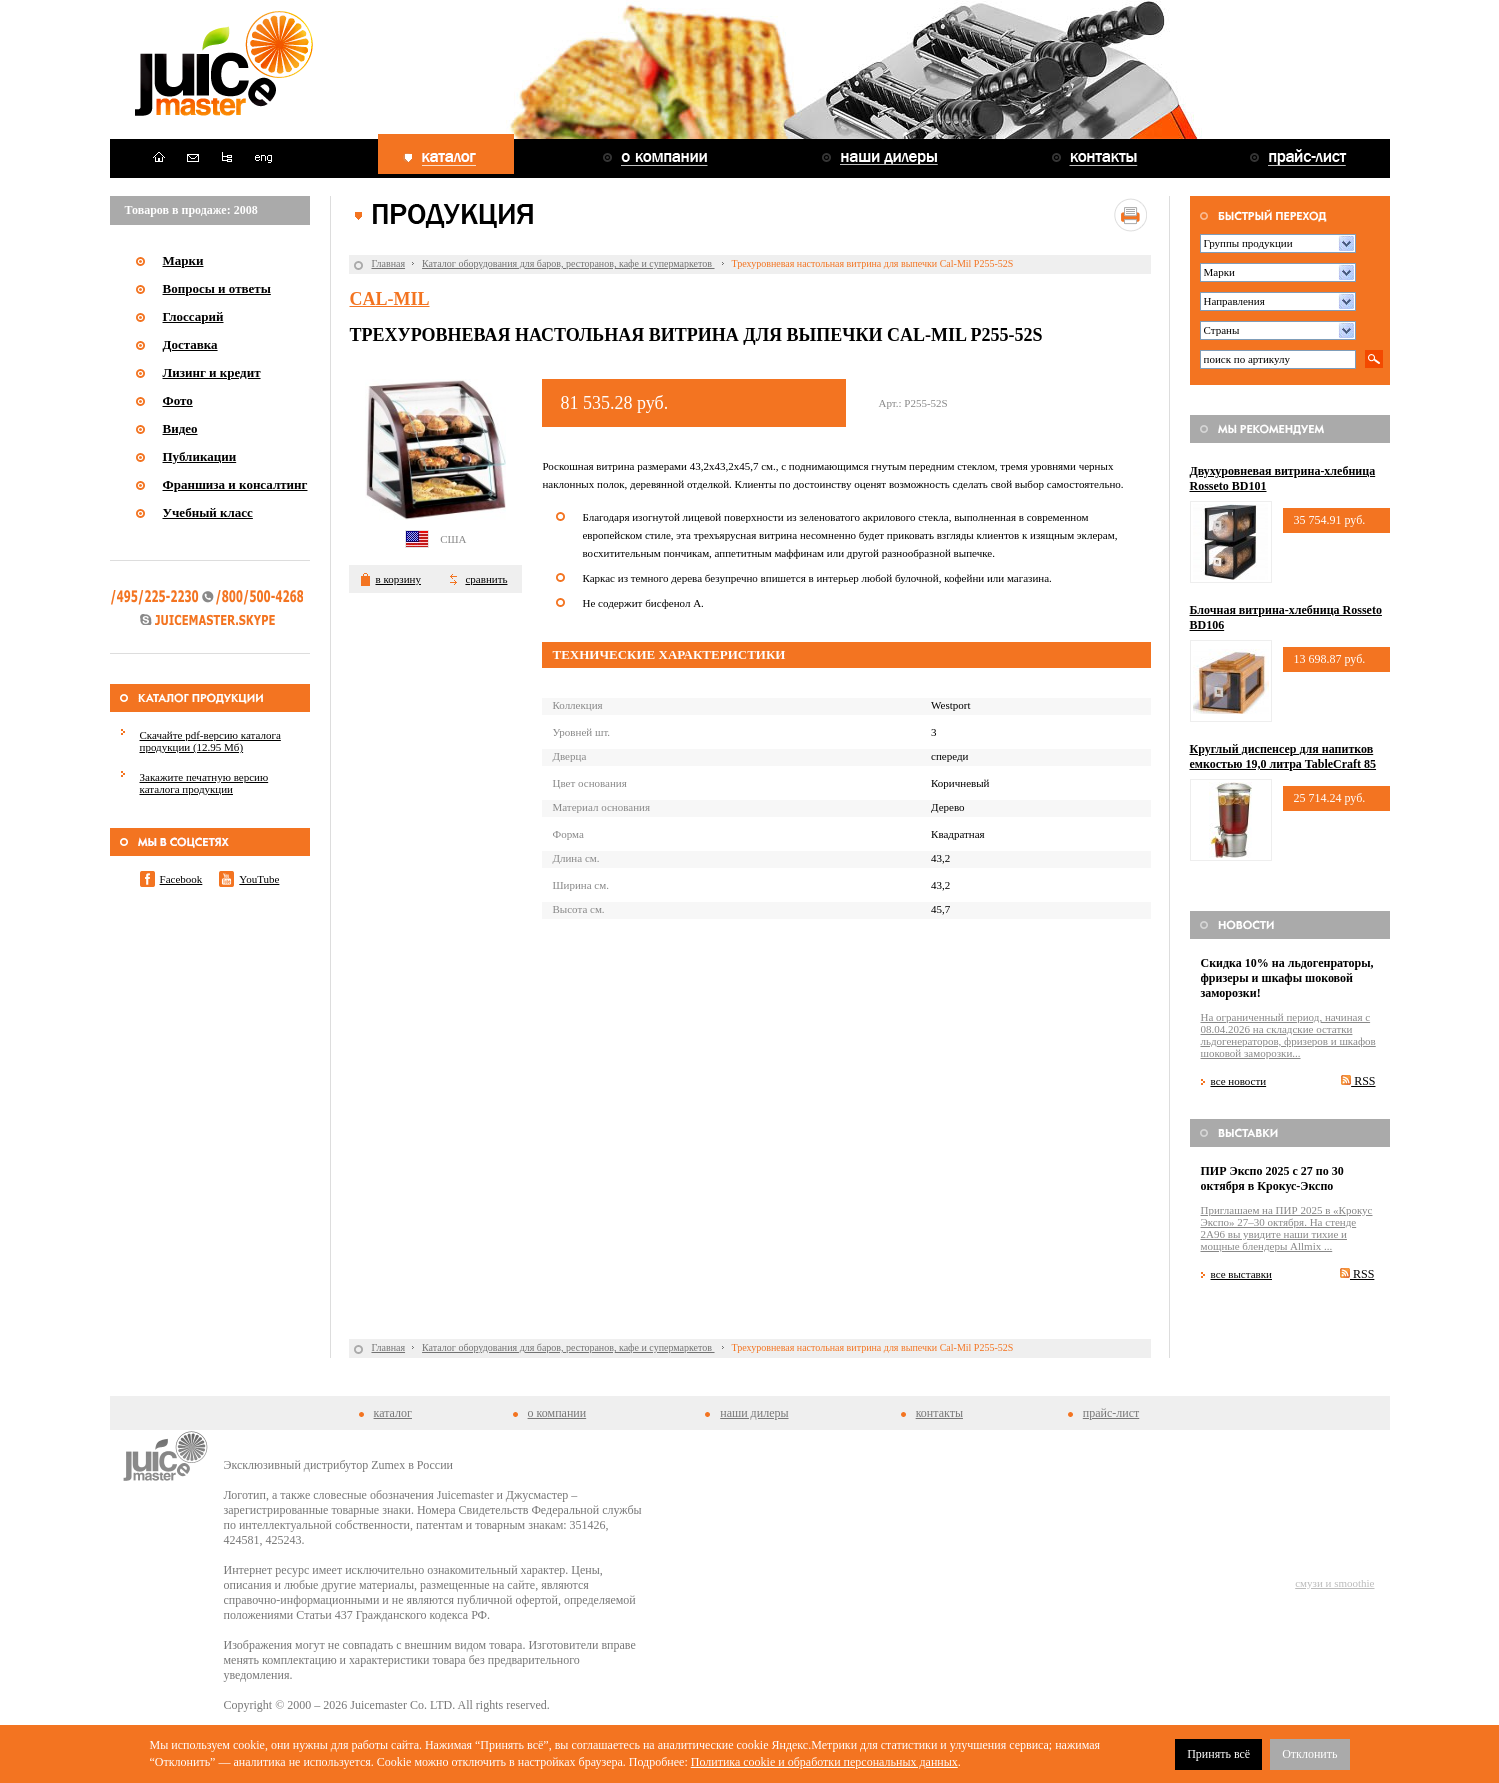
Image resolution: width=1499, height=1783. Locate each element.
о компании (557, 1413)
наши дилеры (754, 1413)
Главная (388, 263)
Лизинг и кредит (212, 372)
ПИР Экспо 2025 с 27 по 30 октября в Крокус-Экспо (1272, 1178)
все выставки (1242, 1274)
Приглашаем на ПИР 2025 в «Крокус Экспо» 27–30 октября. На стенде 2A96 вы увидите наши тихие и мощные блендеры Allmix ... (1287, 1228)
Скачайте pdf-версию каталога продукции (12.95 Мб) (210, 741)
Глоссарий (193, 316)
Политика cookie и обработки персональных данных (824, 1762)
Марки (183, 260)
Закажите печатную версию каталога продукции (204, 783)
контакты (939, 1413)
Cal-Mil (389, 299)
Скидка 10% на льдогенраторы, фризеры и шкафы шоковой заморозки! (1287, 978)
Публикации (200, 456)
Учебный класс (208, 512)
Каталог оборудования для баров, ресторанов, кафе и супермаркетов (568, 263)
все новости (1239, 1081)
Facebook (181, 879)
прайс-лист (1111, 1413)
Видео (180, 428)
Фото (178, 400)
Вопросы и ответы (217, 288)
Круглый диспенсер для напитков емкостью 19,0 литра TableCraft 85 (1283, 756)
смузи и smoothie (1334, 1583)
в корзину (397, 579)
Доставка (190, 344)
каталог (393, 1413)
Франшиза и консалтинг (235, 484)
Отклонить (1309, 1754)
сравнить (486, 579)
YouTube (259, 879)
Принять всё (1218, 1754)
